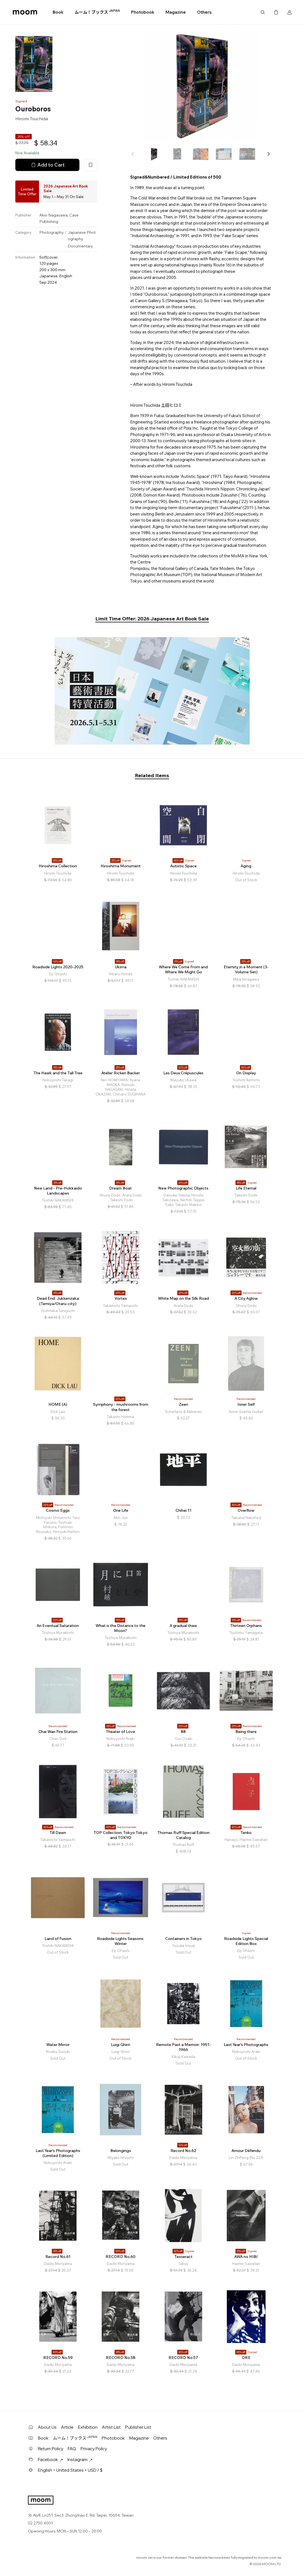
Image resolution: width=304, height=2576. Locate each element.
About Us (47, 2427)
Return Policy (50, 2448)
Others (204, 12)
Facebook (50, 2459)
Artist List (111, 2427)
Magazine (176, 12)
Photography (51, 232)
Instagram (80, 2459)
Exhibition (88, 2427)
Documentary (80, 246)
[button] (268, 154)
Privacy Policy (94, 2448)
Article (67, 2427)
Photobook (142, 12)
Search (262, 12)
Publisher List (138, 2427)
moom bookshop (25, 12)
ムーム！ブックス (97, 12)
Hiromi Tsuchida (31, 118)
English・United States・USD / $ (70, 2470)
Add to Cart (47, 165)
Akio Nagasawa (53, 215)
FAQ (72, 2448)
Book (58, 12)
